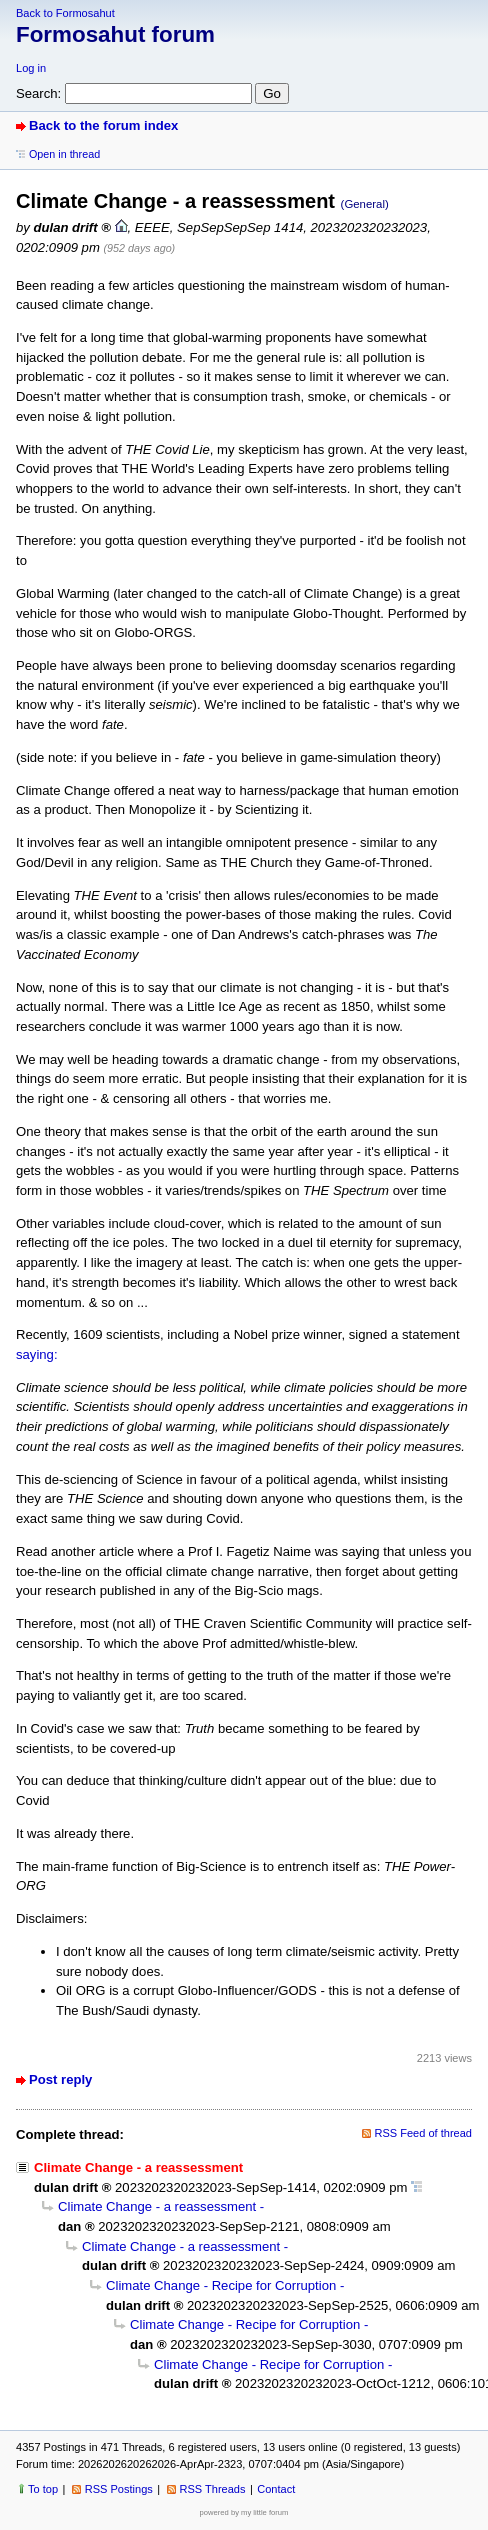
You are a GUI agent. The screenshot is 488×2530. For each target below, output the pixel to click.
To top (43, 2489)
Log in (31, 68)
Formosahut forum (115, 34)
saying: (37, 1354)
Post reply (60, 2079)
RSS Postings (119, 2489)
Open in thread (64, 154)
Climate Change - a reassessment (157, 2206)
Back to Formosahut (65, 13)
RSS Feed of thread (424, 2133)
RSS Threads (213, 2489)
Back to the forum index (103, 125)
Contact (276, 2489)
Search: (38, 93)
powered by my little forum (244, 2512)
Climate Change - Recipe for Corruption (221, 2285)
